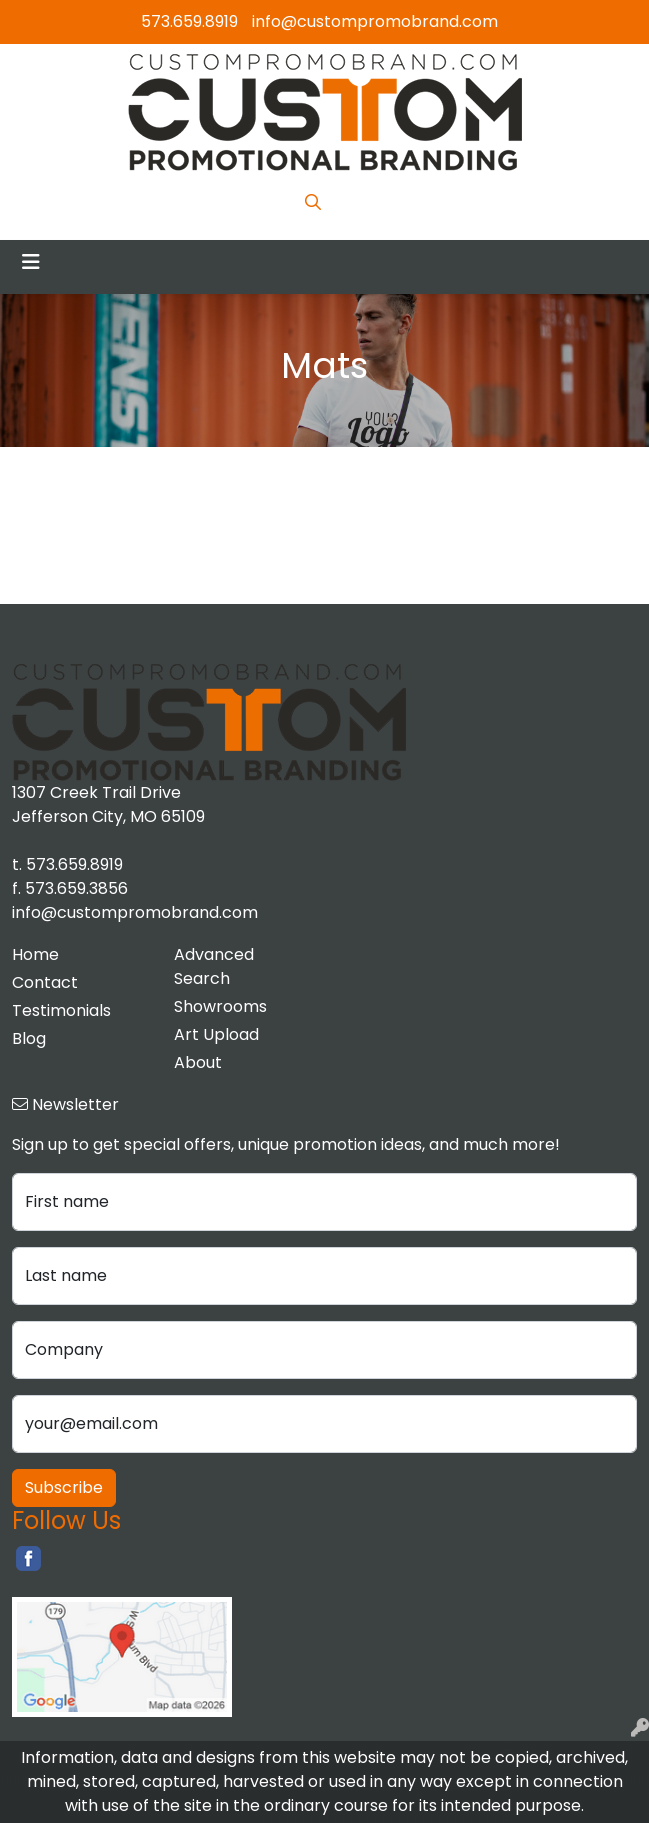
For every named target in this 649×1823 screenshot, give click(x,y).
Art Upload (216, 1034)
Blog (29, 1038)
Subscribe (64, 1487)
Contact (45, 982)
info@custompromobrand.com (375, 21)
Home (35, 954)
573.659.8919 (189, 21)
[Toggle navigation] (31, 262)
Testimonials (61, 1010)
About (198, 1062)
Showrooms (220, 1006)
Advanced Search (214, 966)
